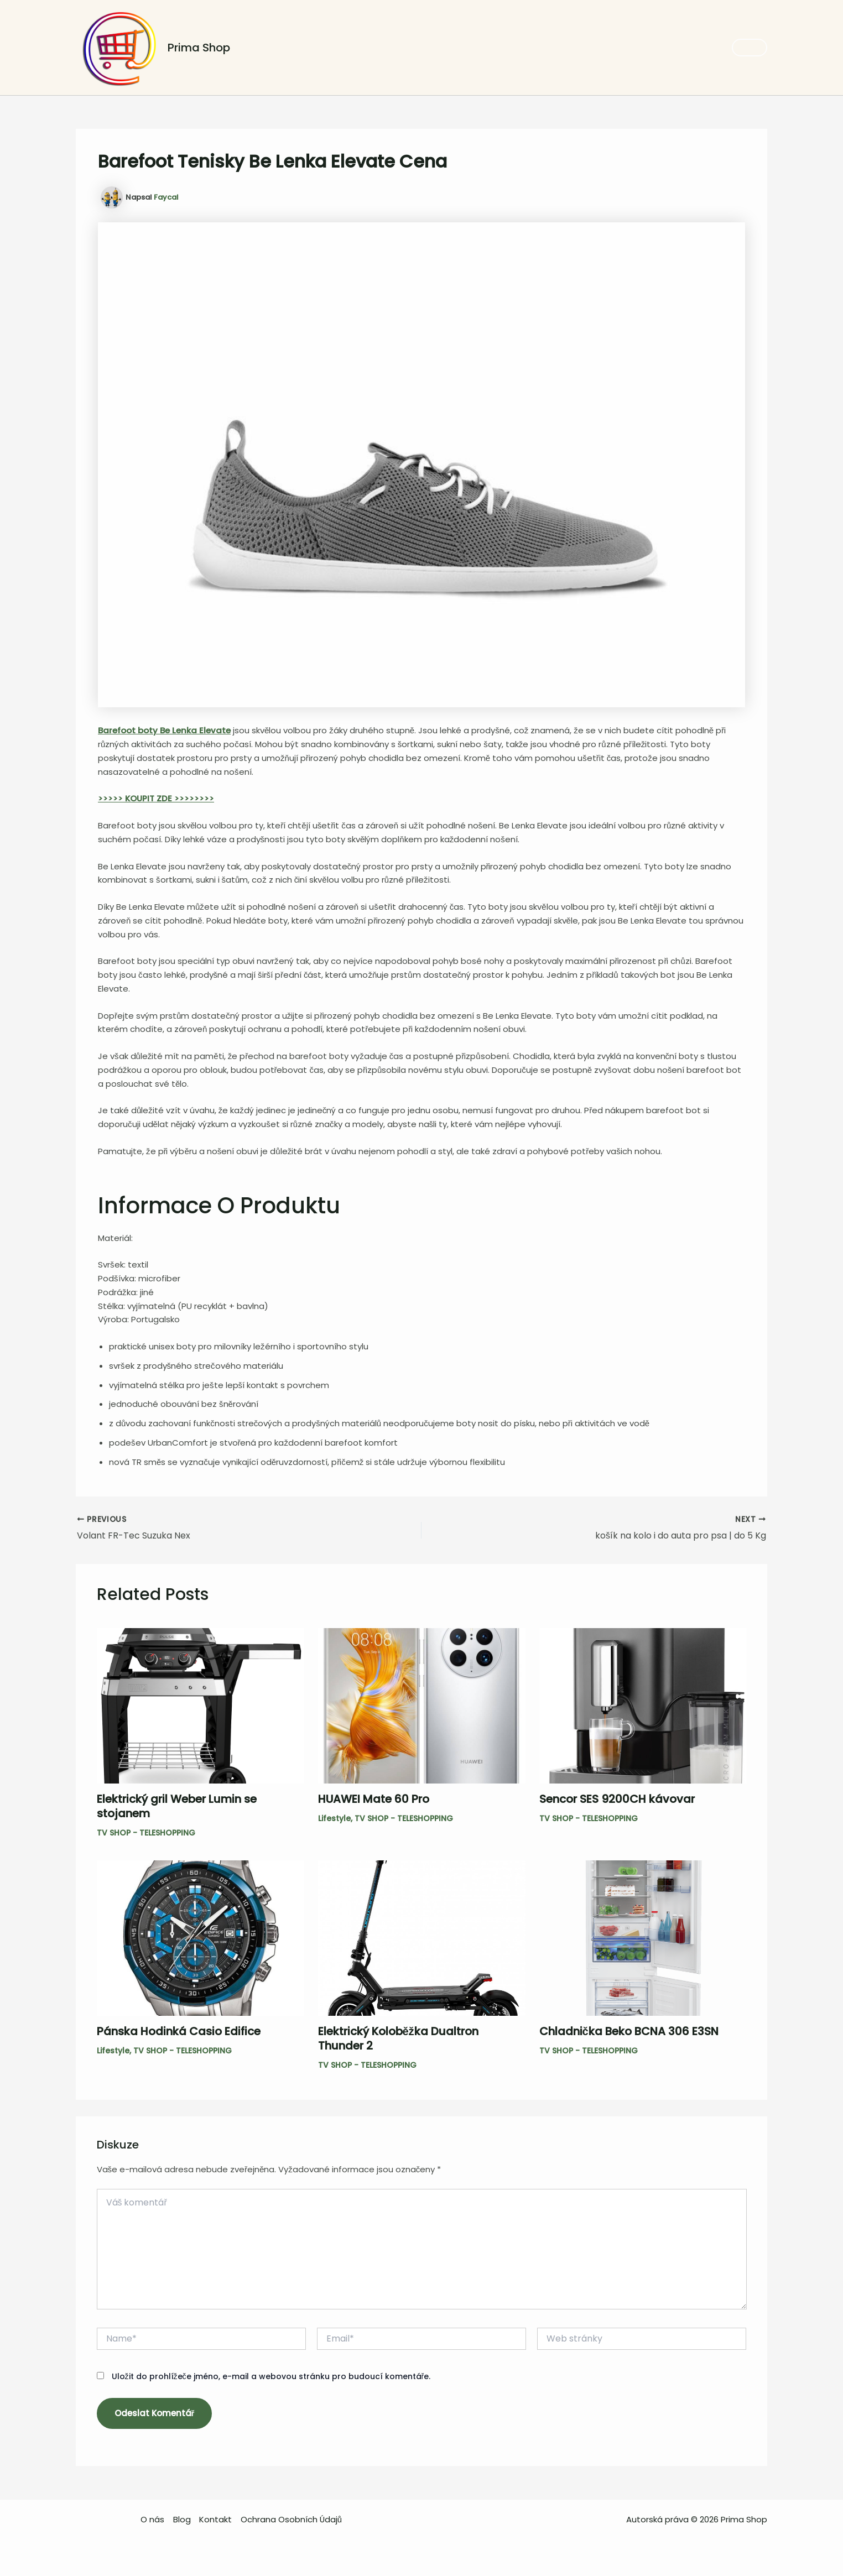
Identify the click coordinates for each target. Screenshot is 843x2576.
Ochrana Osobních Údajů (291, 2519)
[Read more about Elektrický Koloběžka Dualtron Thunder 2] (421, 1937)
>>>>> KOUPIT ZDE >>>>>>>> (156, 798)
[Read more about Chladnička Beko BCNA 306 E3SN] (643, 1937)
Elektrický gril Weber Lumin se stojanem (177, 1806)
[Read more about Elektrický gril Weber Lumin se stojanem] (200, 1705)
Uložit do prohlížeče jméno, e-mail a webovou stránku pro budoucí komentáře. (271, 2376)
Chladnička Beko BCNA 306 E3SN (629, 2032)
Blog (182, 2519)
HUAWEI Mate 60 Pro (373, 1799)
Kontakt (215, 2519)
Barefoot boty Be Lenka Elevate (164, 730)
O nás (153, 2519)
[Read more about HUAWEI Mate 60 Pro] (421, 1705)
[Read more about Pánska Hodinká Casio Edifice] (200, 1937)
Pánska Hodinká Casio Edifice (179, 2032)
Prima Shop (199, 47)
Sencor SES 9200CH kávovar (617, 1799)
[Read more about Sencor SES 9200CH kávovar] (643, 1705)
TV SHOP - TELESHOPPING (146, 1832)
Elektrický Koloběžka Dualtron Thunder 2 (398, 2039)
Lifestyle (334, 1818)
